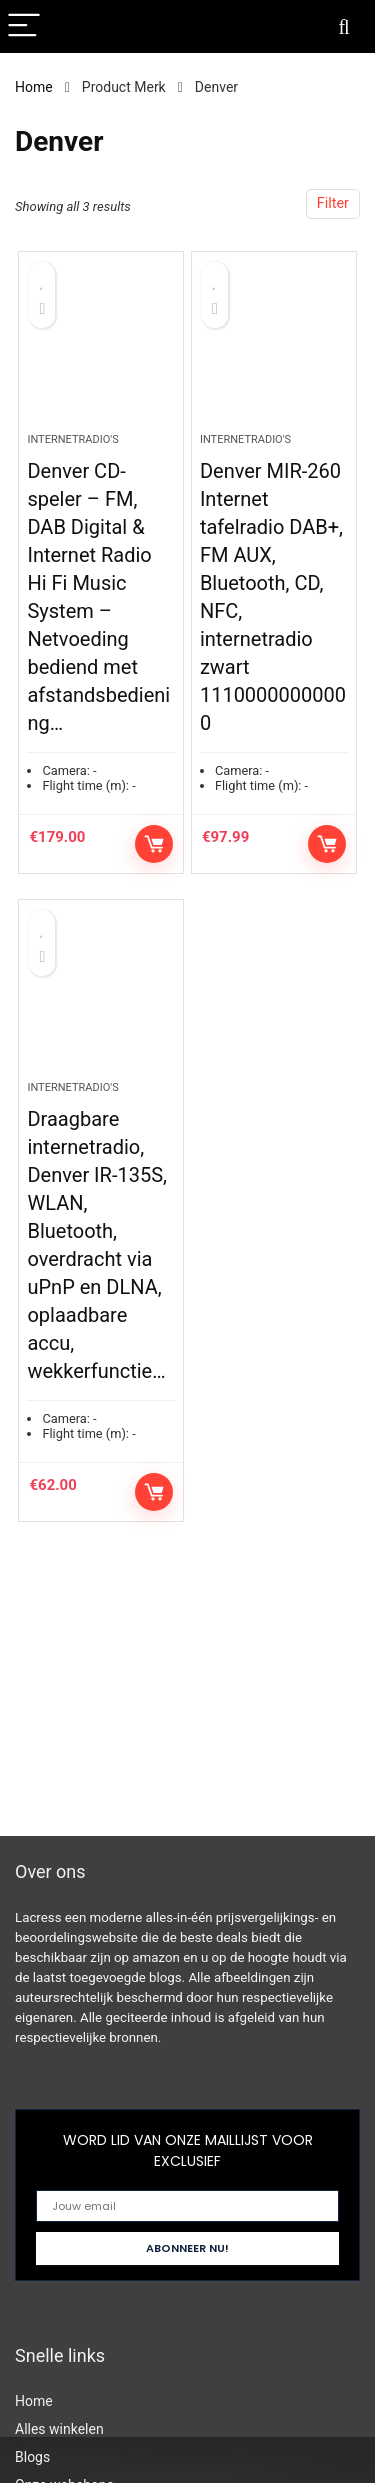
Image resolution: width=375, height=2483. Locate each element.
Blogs (32, 2457)
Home (34, 87)
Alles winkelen (59, 2429)
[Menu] (24, 26)
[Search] (344, 26)
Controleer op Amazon (154, 844)
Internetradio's (72, 439)
